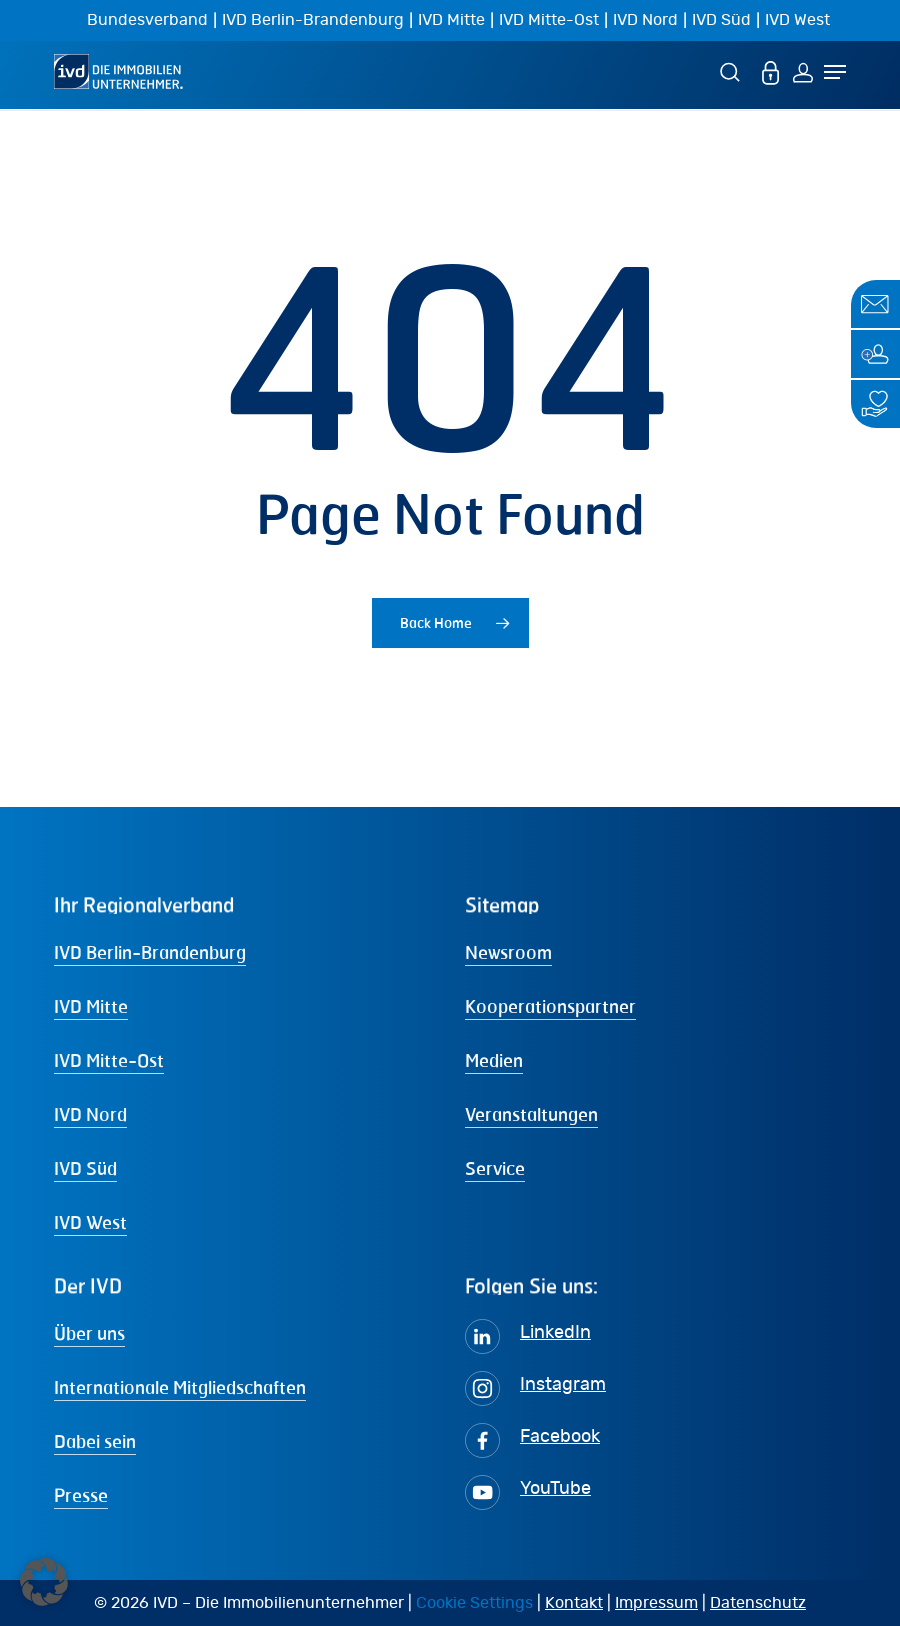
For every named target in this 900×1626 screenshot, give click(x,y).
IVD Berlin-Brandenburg (313, 20)
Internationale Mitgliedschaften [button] (180, 1387)
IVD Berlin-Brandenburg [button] (150, 952)
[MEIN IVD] (771, 71)
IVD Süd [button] (85, 1168)
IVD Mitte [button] (91, 1006)
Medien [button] (494, 1060)
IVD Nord (645, 20)
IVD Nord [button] (90, 1114)
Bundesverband (147, 20)
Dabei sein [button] (95, 1441)
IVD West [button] (90, 1222)
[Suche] (733, 71)
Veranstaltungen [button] (531, 1114)
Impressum (656, 1603)
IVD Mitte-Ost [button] (109, 1060)
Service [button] (495, 1168)
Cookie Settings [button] (474, 1603)
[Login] (803, 71)
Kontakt (574, 1603)
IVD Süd (721, 20)
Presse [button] (81, 1495)
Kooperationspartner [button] (550, 1006)
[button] (44, 1582)
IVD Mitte (451, 20)
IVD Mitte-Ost (549, 20)
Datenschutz (758, 1603)
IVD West (797, 20)
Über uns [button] (89, 1333)
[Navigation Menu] (835, 72)
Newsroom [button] (508, 952)
